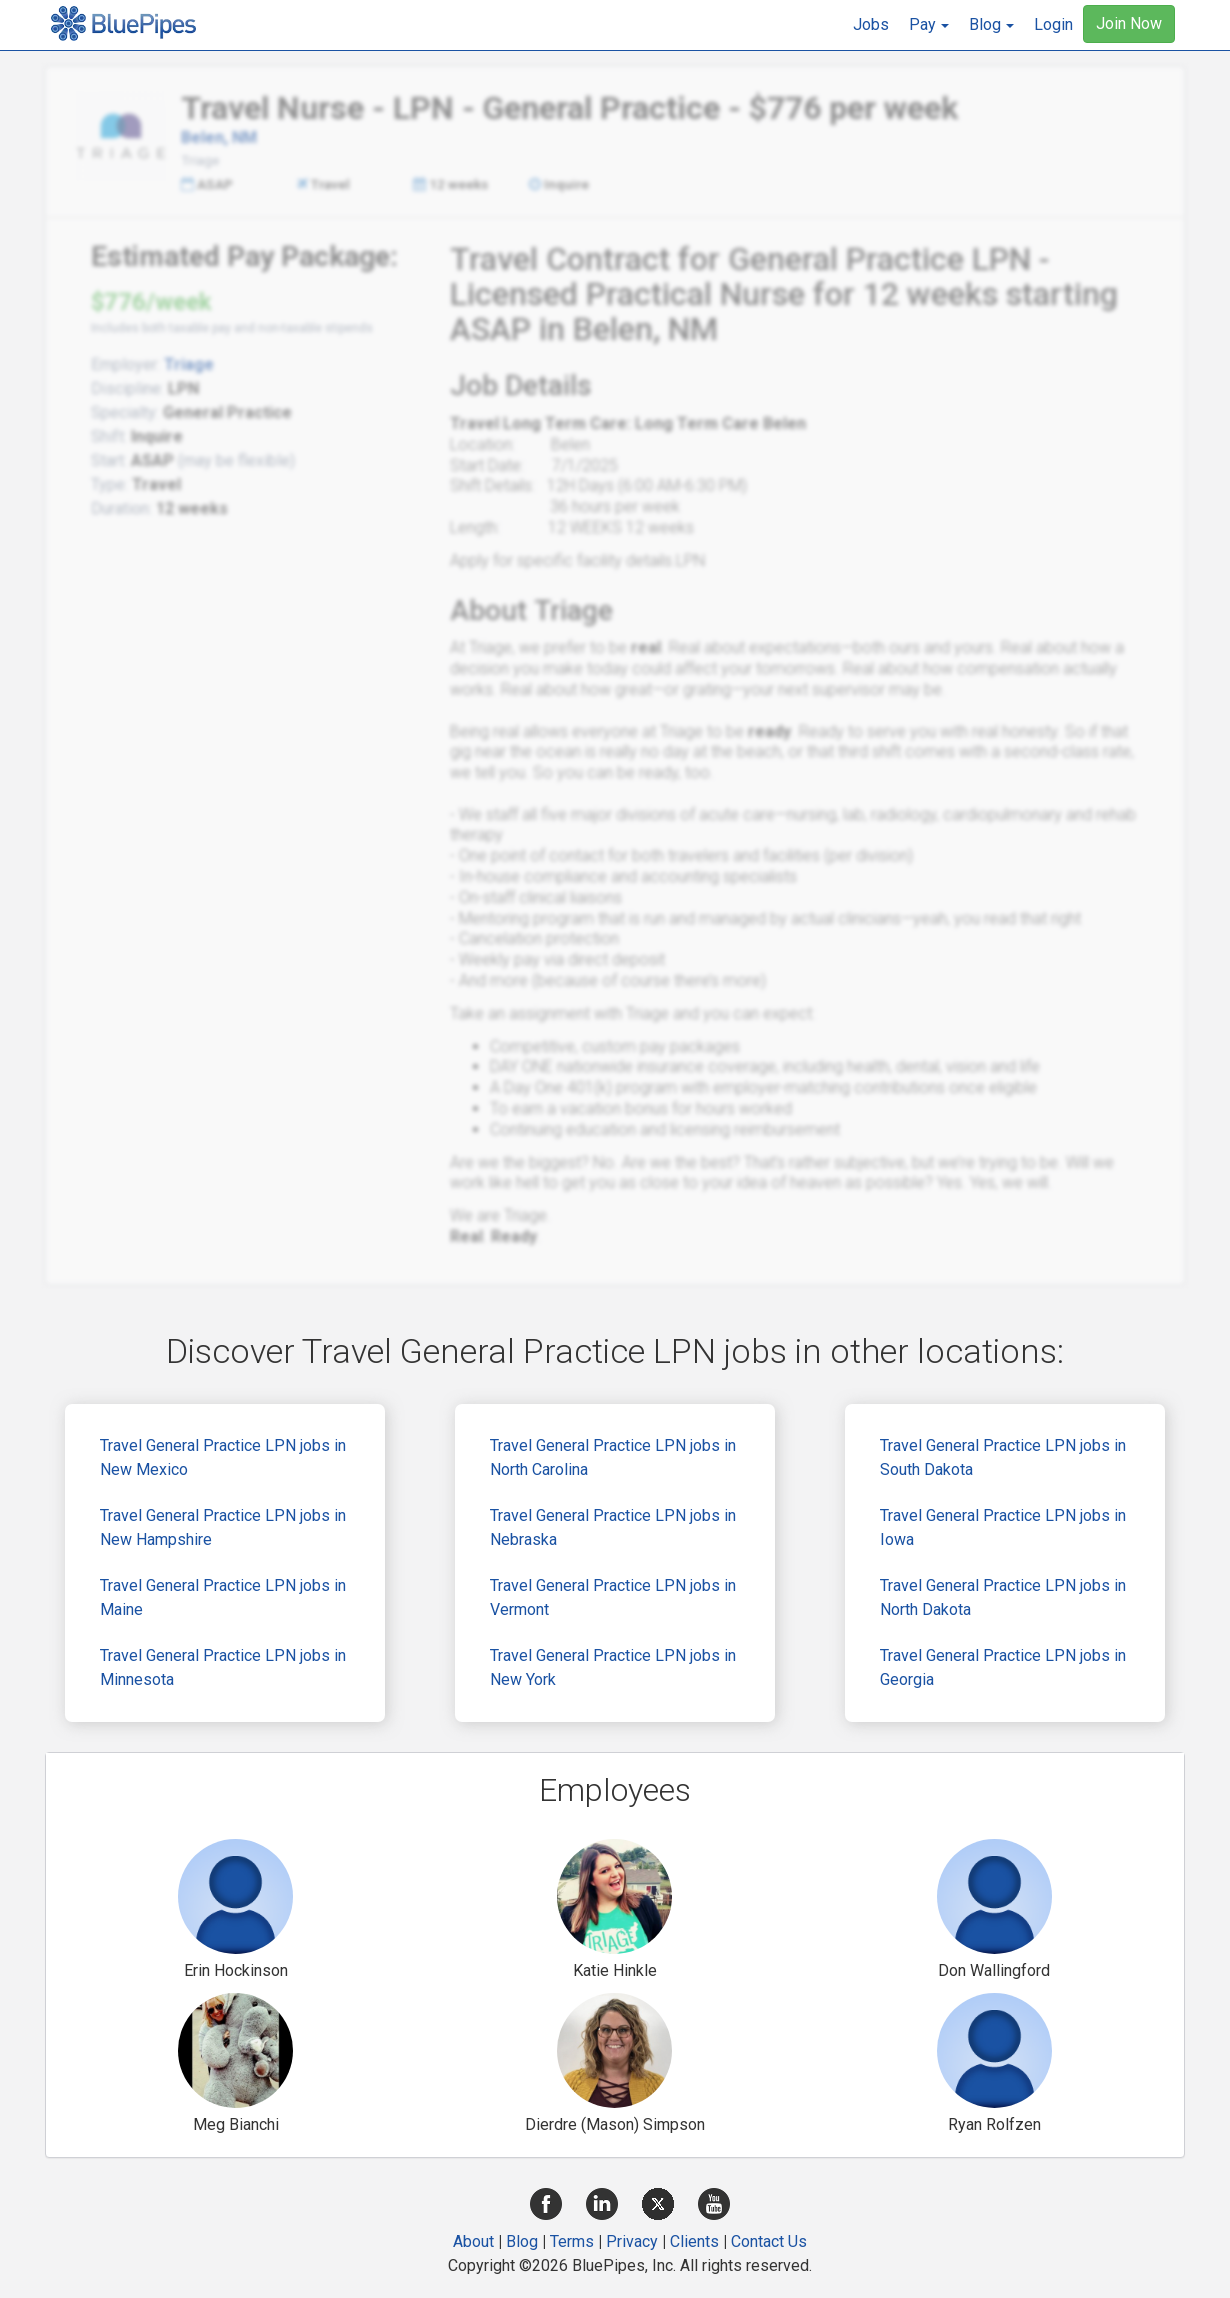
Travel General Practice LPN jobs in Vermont (613, 1597)
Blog (522, 2241)
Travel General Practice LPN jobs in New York (613, 1667)
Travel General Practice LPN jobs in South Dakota (1003, 1457)
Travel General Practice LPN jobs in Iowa (1003, 1527)
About (473, 2241)
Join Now (1129, 23)
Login (1053, 24)
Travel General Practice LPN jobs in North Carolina (613, 1457)
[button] (929, 25)
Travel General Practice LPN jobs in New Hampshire (223, 1527)
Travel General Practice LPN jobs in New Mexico (223, 1457)
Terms (572, 2241)
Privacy (632, 2241)
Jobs (871, 24)
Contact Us (769, 2241)
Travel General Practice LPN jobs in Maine (223, 1597)
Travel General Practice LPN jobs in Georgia (1003, 1667)
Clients (694, 2241)
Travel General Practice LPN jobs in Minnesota (223, 1667)
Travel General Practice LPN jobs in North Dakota (1003, 1597)
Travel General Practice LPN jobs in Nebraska (613, 1527)
